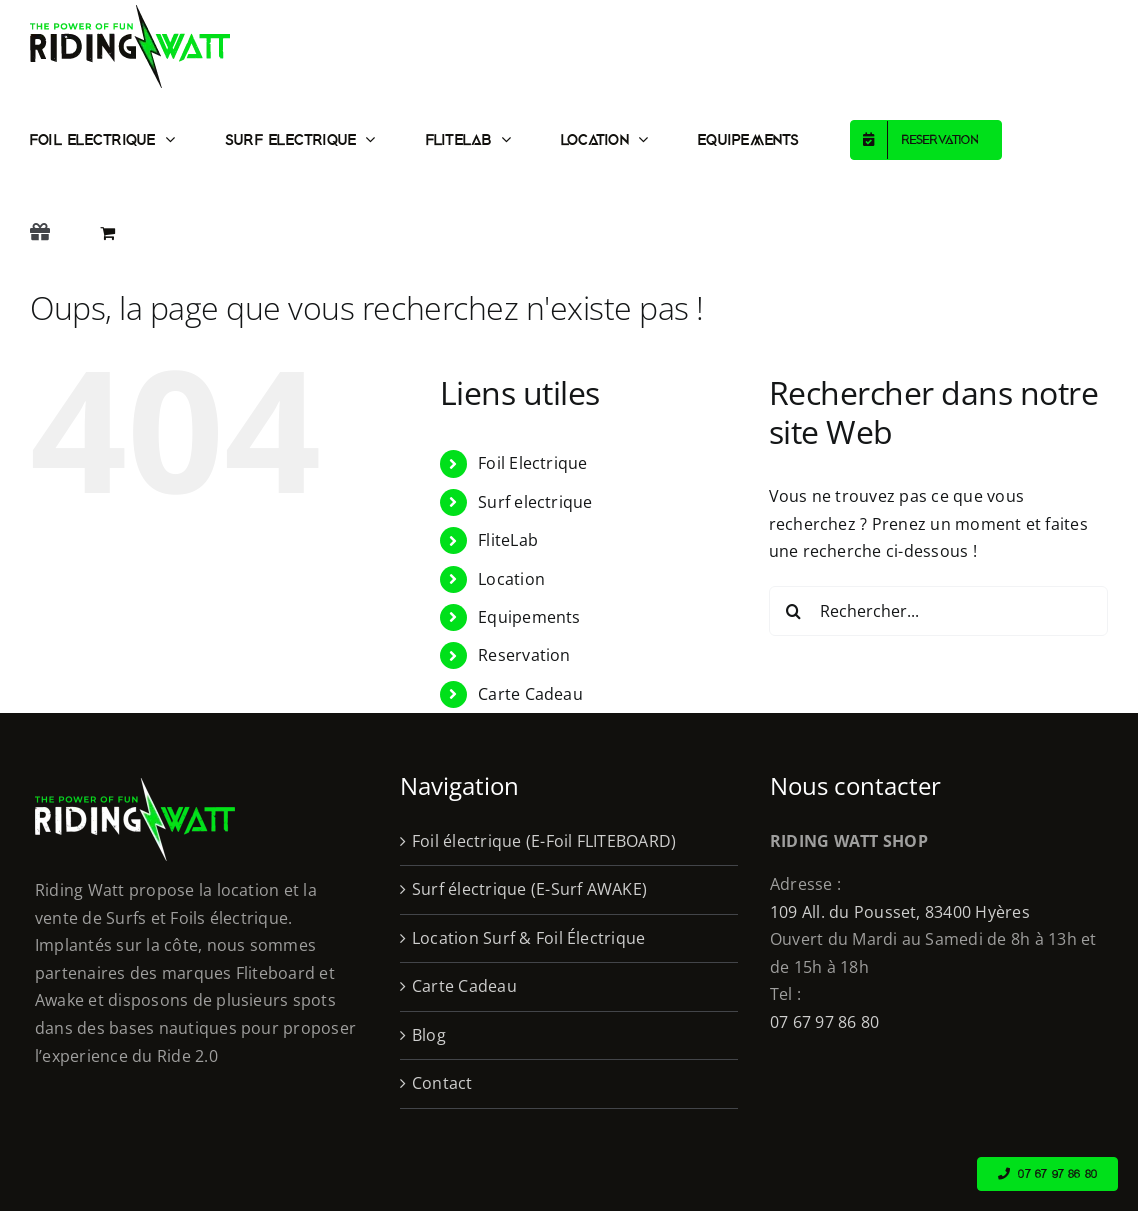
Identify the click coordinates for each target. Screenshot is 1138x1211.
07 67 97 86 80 (824, 1022)
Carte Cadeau (530, 694)
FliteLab (508, 540)
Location (511, 579)
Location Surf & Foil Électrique (528, 938)
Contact (442, 1083)
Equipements (529, 617)
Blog (429, 1035)
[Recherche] (794, 611)
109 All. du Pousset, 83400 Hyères (900, 912)
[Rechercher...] (938, 611)
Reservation (524, 655)
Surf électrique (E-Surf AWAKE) (529, 889)
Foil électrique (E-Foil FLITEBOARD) (544, 841)
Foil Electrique (533, 463)
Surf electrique (535, 502)
